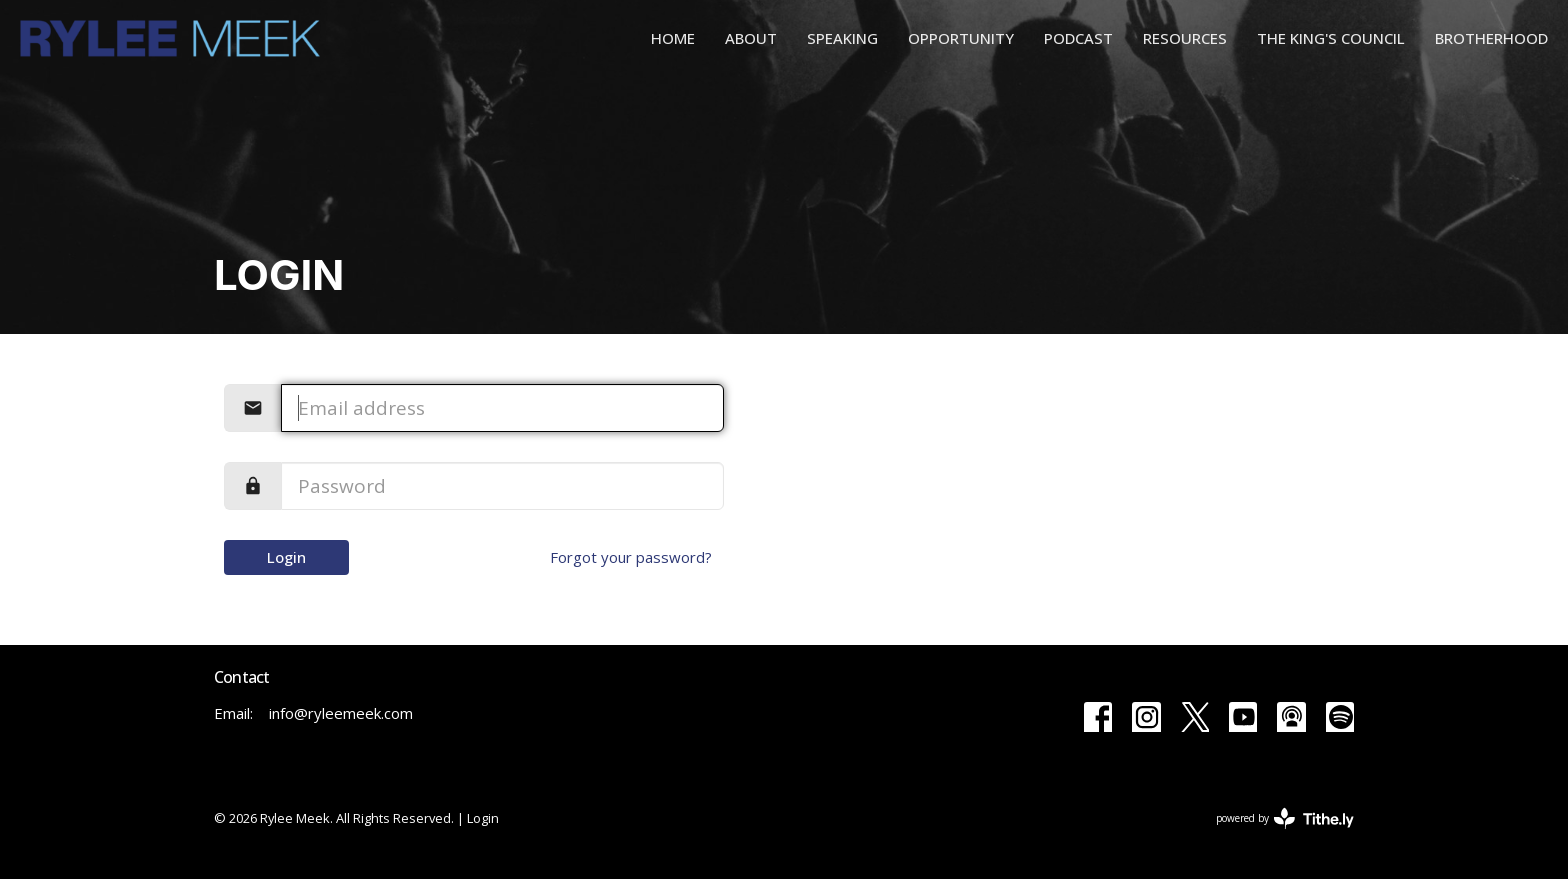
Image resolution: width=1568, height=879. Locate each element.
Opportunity (961, 38)
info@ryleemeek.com (341, 713)
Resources (1185, 38)
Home (673, 38)
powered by (1285, 818)
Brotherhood (1491, 38)
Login (286, 557)
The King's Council (1331, 38)
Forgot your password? (631, 557)
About (751, 38)
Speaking (842, 38)
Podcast (1078, 38)
